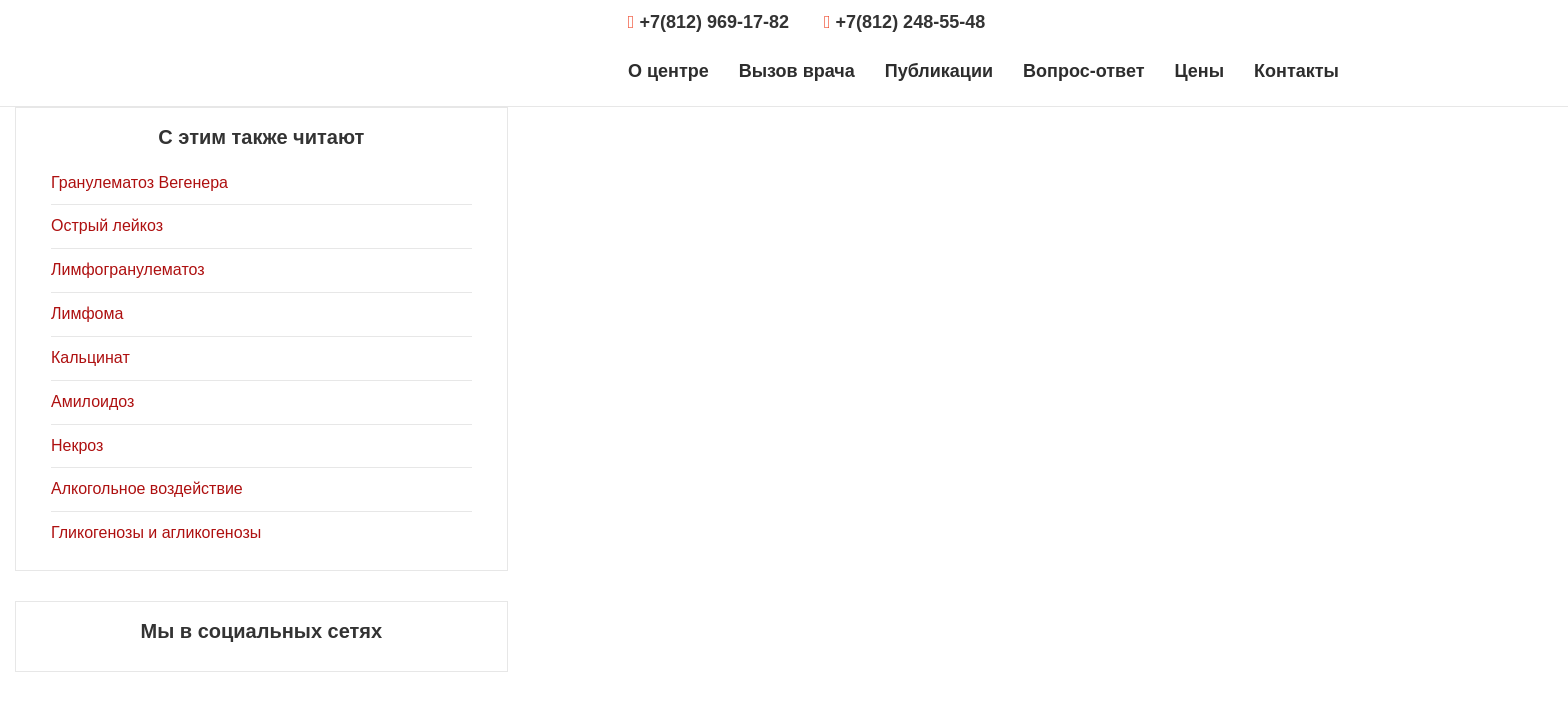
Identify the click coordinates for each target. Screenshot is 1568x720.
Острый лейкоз (107, 225)
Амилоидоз (92, 401)
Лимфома (87, 313)
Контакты (1296, 71)
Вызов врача (797, 71)
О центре (668, 71)
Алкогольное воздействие (147, 488)
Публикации (939, 71)
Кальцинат (90, 357)
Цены (1199, 71)
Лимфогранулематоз (128, 269)
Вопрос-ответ (1083, 71)
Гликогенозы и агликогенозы (156, 532)
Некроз (77, 445)
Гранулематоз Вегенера (139, 182)
